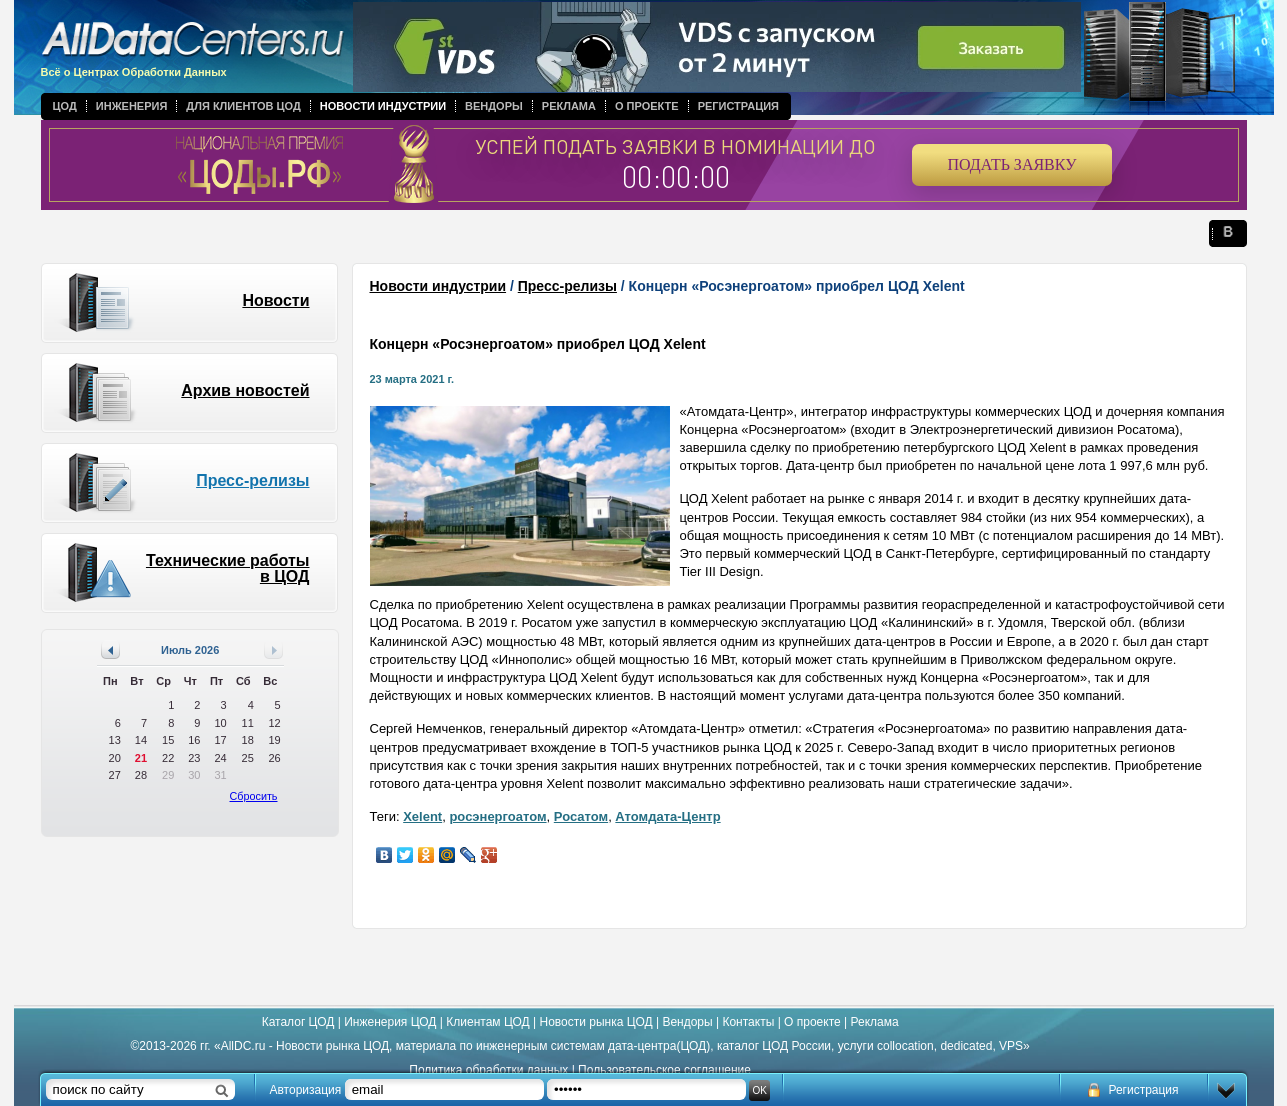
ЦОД (65, 106)
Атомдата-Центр (667, 816)
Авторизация (306, 1090)
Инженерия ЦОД (390, 1022)
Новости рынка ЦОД (596, 1022)
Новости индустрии (383, 106)
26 (274, 758)
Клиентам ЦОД (487, 1022)
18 (248, 740)
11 (248, 723)
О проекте (647, 106)
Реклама (569, 106)
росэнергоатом (497, 816)
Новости (275, 300)
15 (168, 740)
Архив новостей (245, 390)
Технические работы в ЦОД (228, 568)
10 (220, 723)
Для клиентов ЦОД (243, 106)
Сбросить (254, 796)
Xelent (422, 816)
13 (115, 740)
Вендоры (494, 106)
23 (194, 758)
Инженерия (132, 106)
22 (168, 758)
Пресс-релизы (252, 480)
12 (274, 723)
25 (248, 758)
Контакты (748, 1022)
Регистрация (738, 106)
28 (141, 775)
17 (220, 740)
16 (194, 740)
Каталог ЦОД (298, 1022)
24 (220, 758)
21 (141, 758)
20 (115, 758)
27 (115, 775)
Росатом (581, 816)
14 (141, 740)
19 (274, 740)
